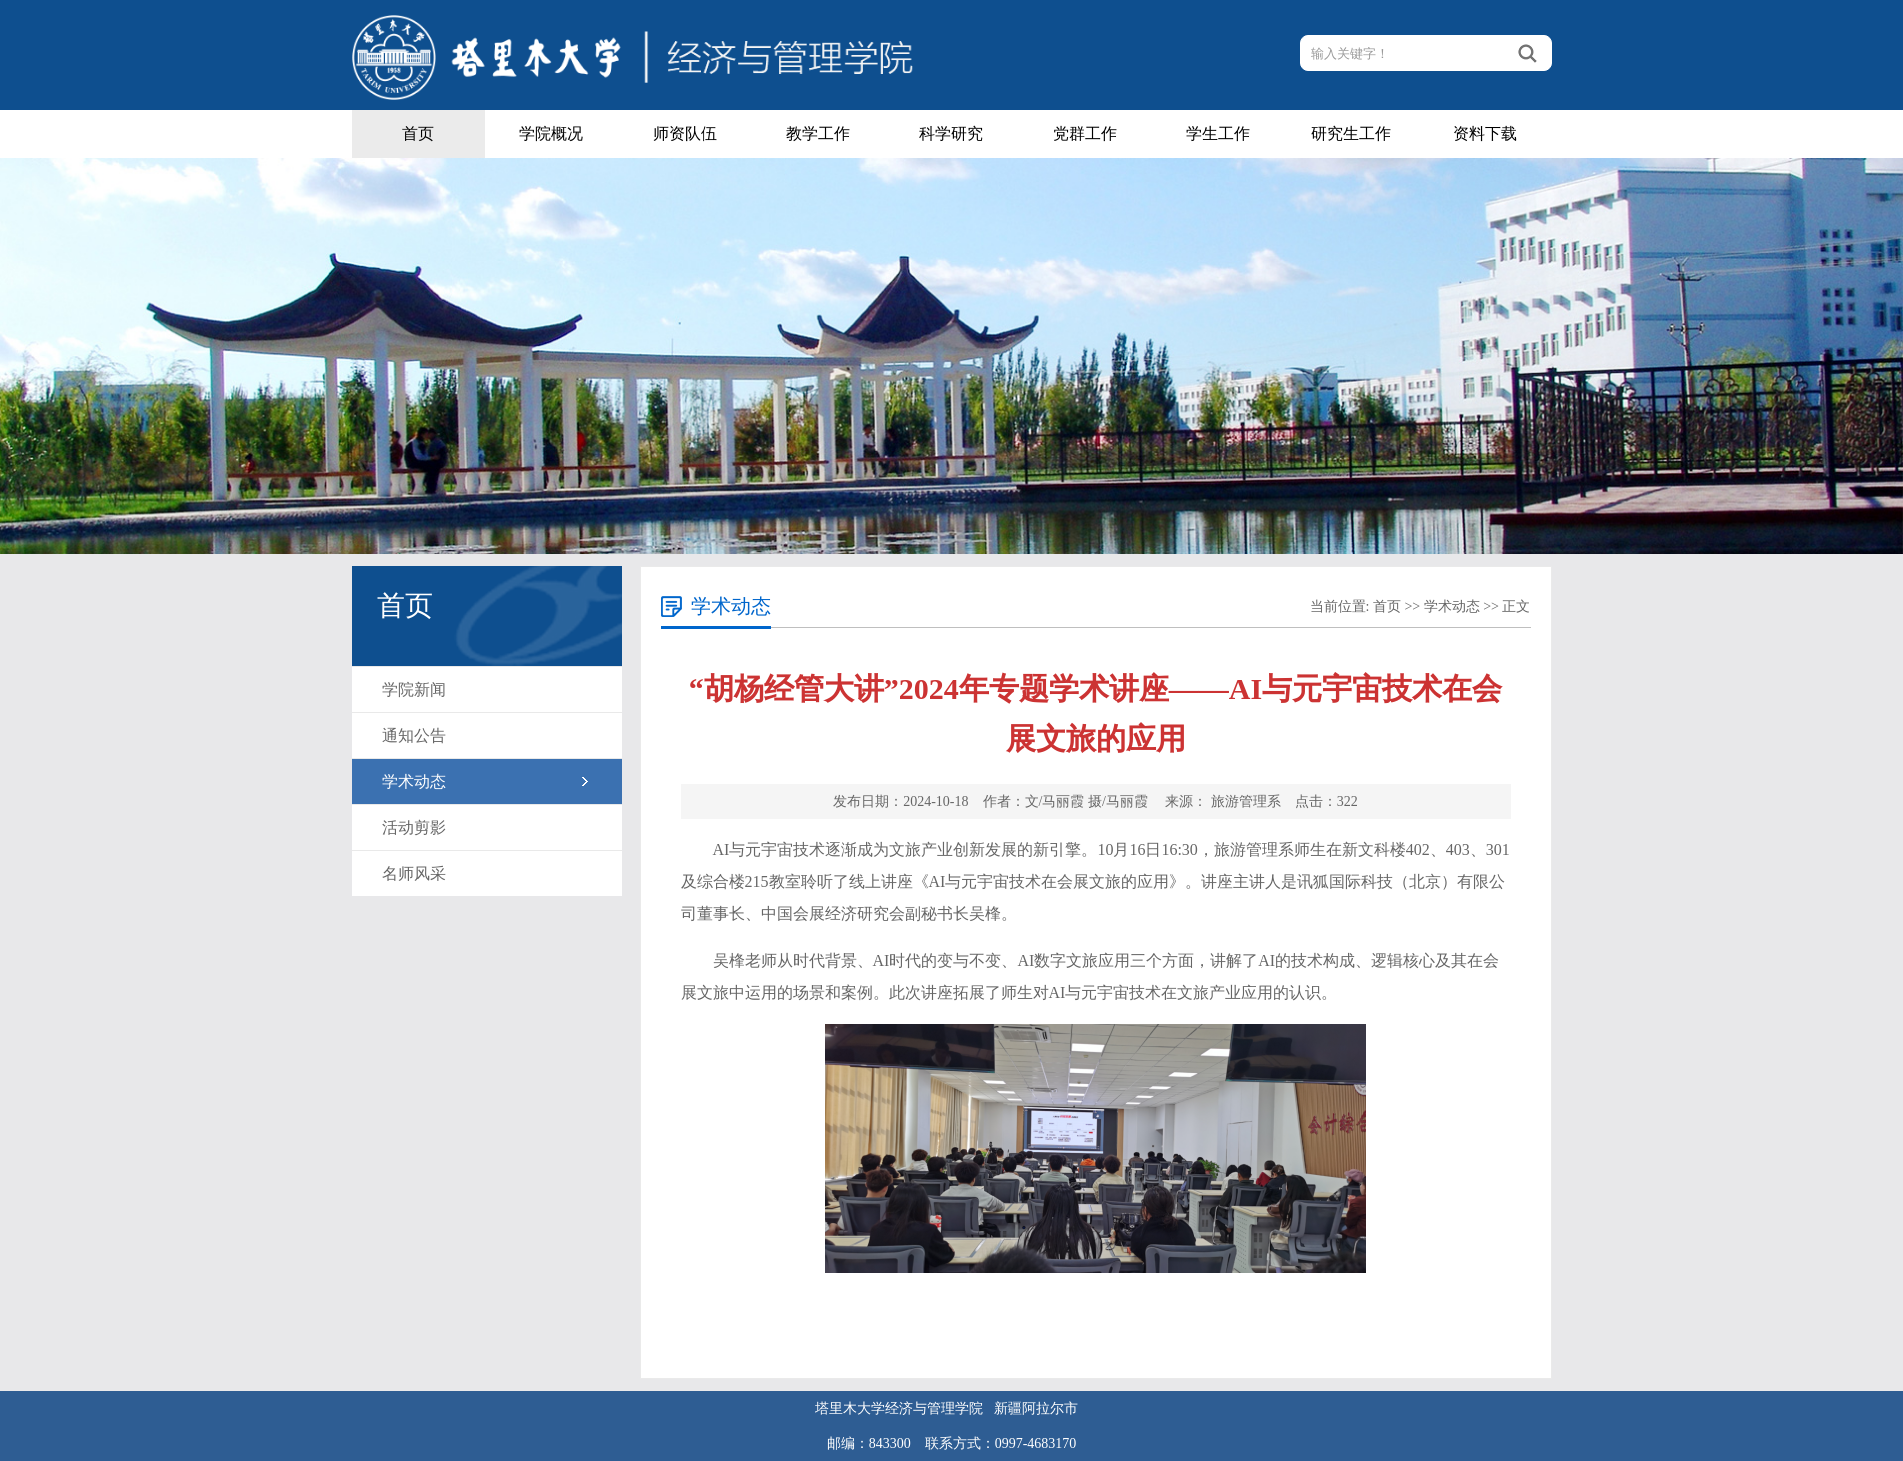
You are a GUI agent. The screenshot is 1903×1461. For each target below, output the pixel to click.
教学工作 (818, 133)
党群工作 (1085, 133)
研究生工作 (1351, 133)
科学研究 (951, 133)
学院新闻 (414, 689)
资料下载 (1485, 133)
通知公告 (414, 735)
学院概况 (551, 133)
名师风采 (414, 873)
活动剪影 (414, 827)
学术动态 (414, 781)
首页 (418, 133)
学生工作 (1218, 133)
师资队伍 (685, 133)
